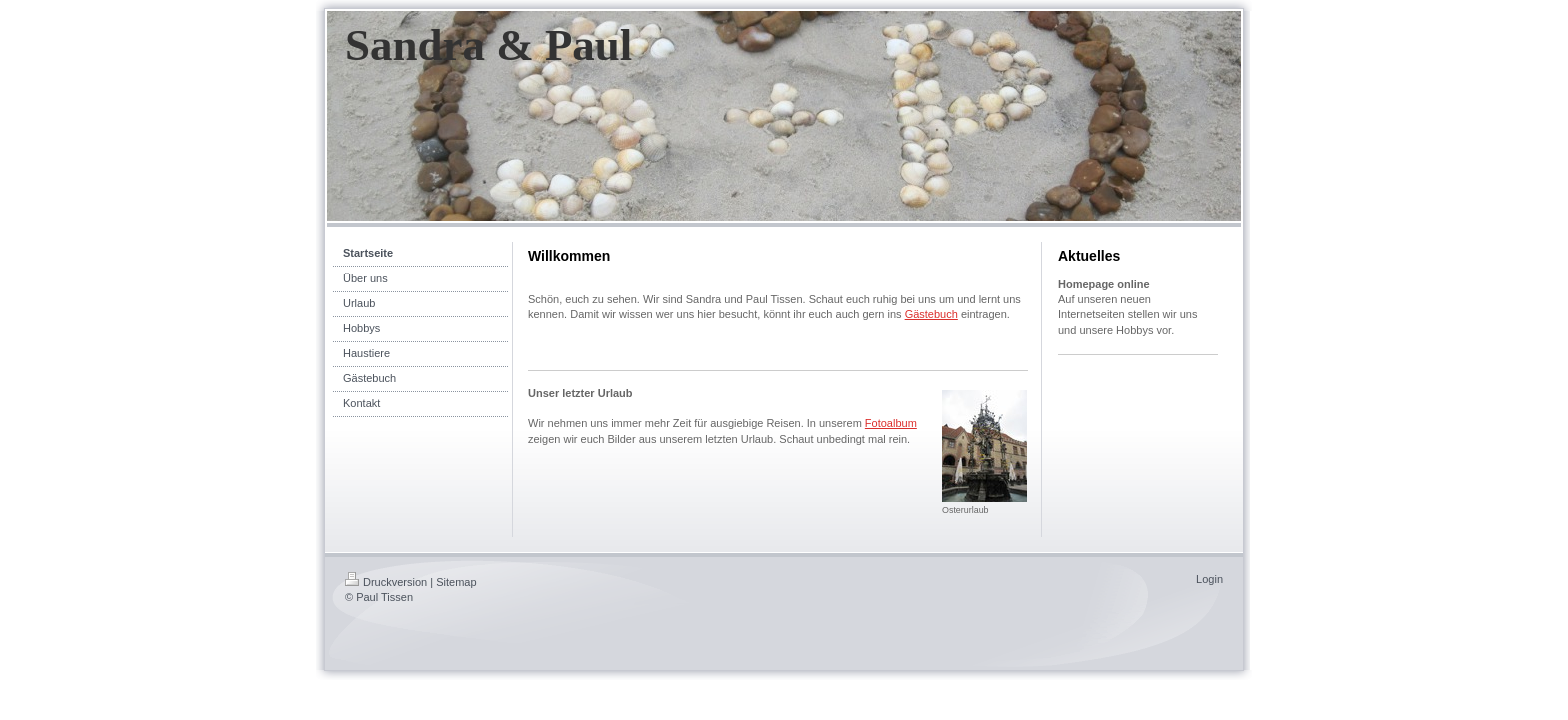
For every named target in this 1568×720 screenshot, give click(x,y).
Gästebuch (931, 314)
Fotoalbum (891, 423)
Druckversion (386, 582)
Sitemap (456, 582)
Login (1209, 579)
